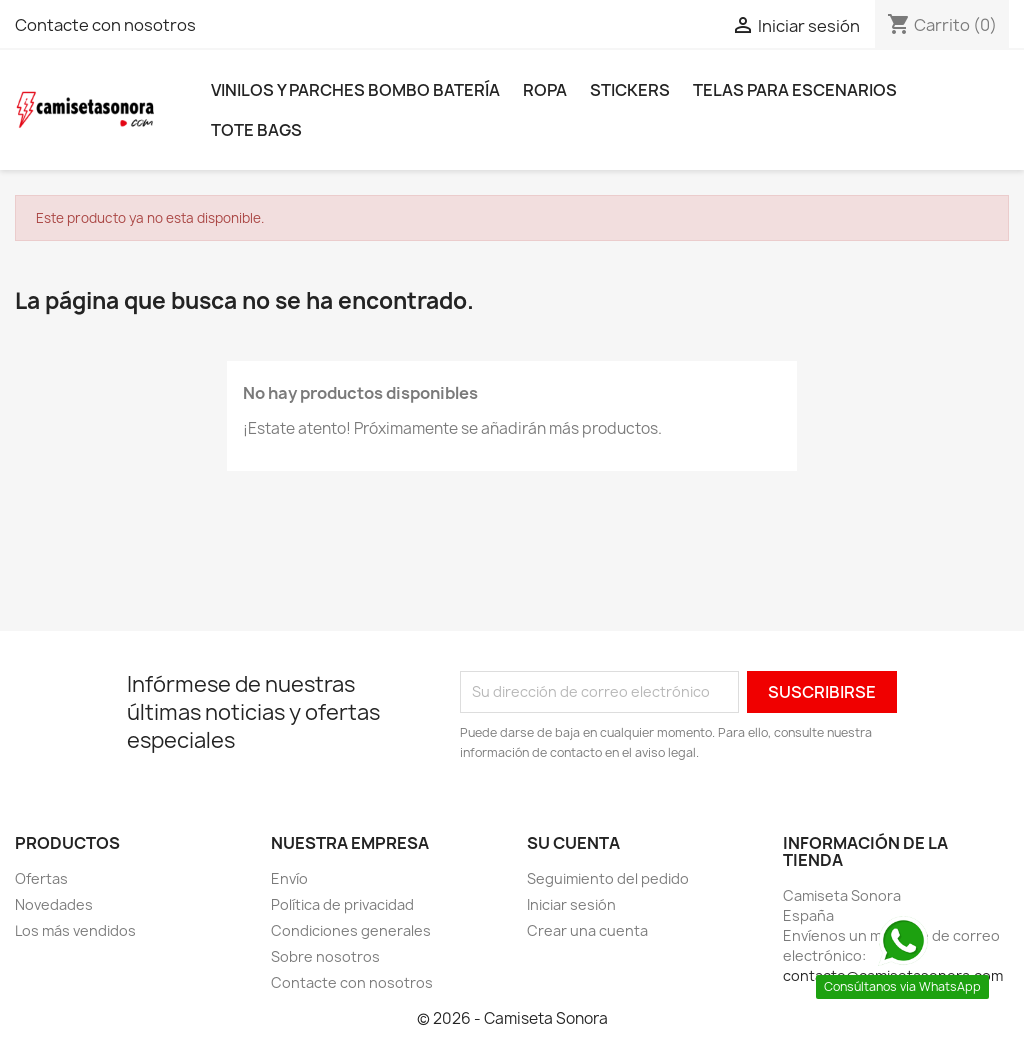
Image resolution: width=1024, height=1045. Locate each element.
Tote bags (256, 130)
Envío (289, 878)
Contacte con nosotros (105, 25)
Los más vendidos (75, 930)
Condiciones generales (351, 930)
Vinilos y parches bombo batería (355, 90)
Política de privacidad (342, 904)
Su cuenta (573, 843)
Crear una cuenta (587, 930)
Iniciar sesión (571, 904)
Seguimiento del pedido (608, 878)
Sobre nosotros (325, 956)
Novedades (54, 904)
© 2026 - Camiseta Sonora (512, 1018)
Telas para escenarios (795, 90)
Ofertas (41, 878)
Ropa (545, 90)
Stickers (630, 90)
